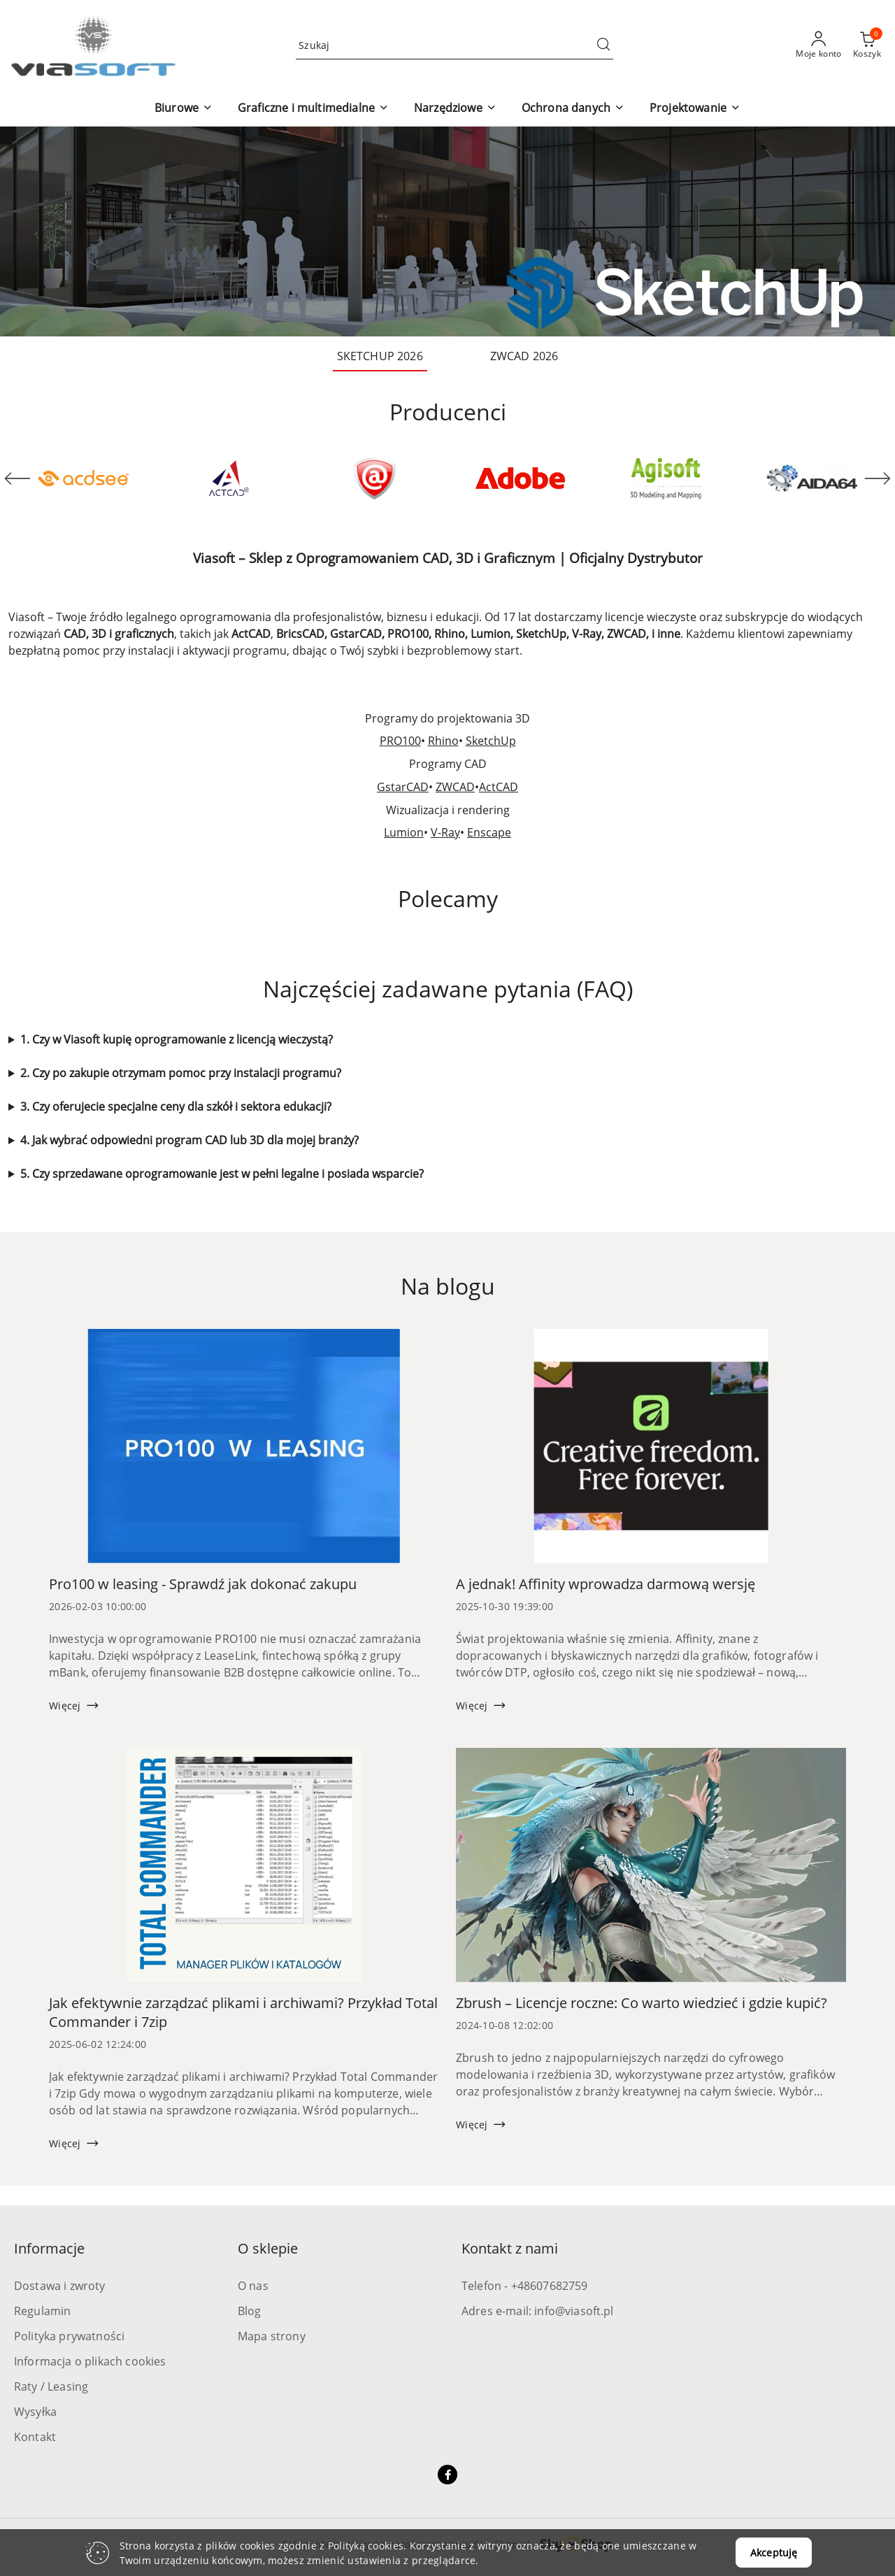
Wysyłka (35, 2411)
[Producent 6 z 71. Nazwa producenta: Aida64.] (812, 478)
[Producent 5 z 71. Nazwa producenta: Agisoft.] (665, 478)
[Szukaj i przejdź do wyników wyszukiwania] (603, 45)
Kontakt (35, 2437)
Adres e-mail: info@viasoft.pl (537, 2311)
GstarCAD (403, 787)
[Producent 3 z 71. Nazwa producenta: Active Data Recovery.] (375, 478)
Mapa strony (272, 2336)
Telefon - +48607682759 (524, 2285)
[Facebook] (447, 2474)
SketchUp (491, 740)
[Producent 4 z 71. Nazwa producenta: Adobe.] (520, 478)
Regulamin (42, 2311)
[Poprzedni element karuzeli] (17, 478)
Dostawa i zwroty (60, 2285)
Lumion (404, 832)
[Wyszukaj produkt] (454, 45)
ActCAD (498, 787)
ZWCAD (455, 787)
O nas (253, 2285)
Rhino (443, 740)
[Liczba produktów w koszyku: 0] (867, 45)
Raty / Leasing (51, 2386)
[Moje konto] (818, 45)
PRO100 (400, 740)
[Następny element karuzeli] (877, 478)
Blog (250, 2311)
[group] (447, 231)
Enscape (489, 832)
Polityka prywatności (69, 2336)
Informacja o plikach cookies (90, 2361)
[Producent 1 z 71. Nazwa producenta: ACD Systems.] (83, 478)
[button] (183, 109)
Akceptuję (773, 2552)
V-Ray (445, 832)
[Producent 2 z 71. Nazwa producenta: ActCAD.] (228, 478)
